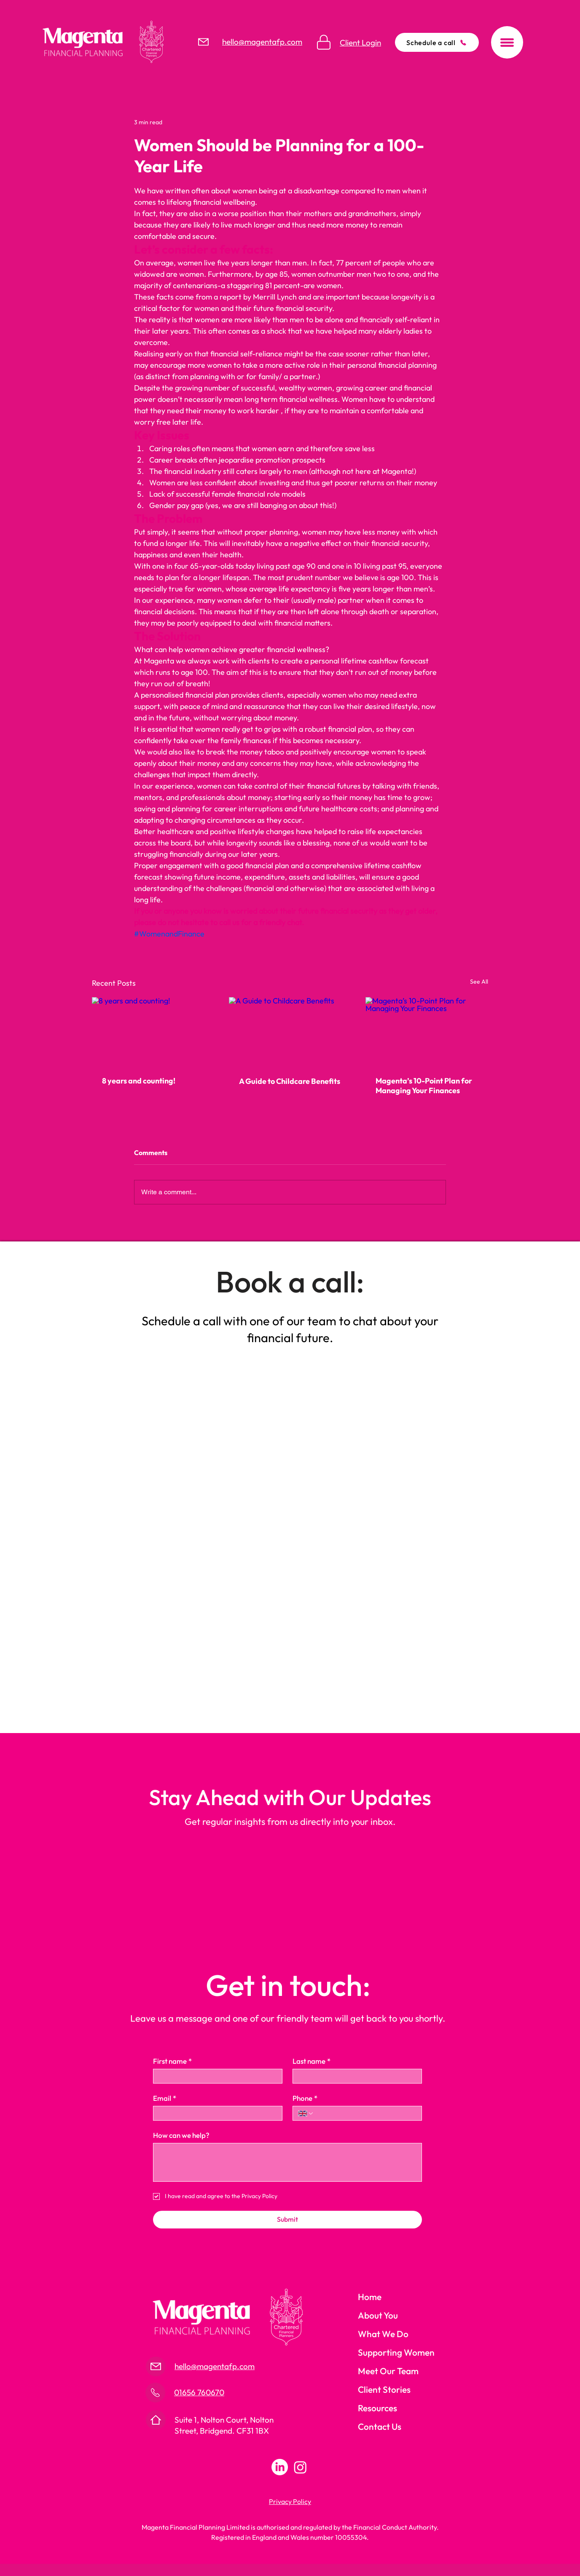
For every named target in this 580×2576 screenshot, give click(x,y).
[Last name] (354, 2076)
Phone (305, 2098)
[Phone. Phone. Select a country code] (306, 2113)
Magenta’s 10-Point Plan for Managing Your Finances (424, 1085)
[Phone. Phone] (365, 2113)
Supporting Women (396, 2352)
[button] (507, 42)
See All (479, 981)
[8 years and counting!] (153, 1031)
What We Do (383, 2333)
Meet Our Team (388, 2370)
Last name (311, 2061)
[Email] (215, 2113)
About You (378, 2315)
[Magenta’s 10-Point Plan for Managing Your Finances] (426, 1031)
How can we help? (181, 2135)
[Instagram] (300, 2467)
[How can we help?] (287, 2162)
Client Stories (384, 2389)
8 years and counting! (138, 1081)
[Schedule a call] (437, 42)
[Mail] (203, 42)
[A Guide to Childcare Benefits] (290, 1031)
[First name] (215, 2076)
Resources (377, 2407)
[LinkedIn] (279, 2467)
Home (369, 2296)
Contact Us (379, 2426)
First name (172, 2061)
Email (164, 2098)
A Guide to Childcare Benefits (289, 1081)
